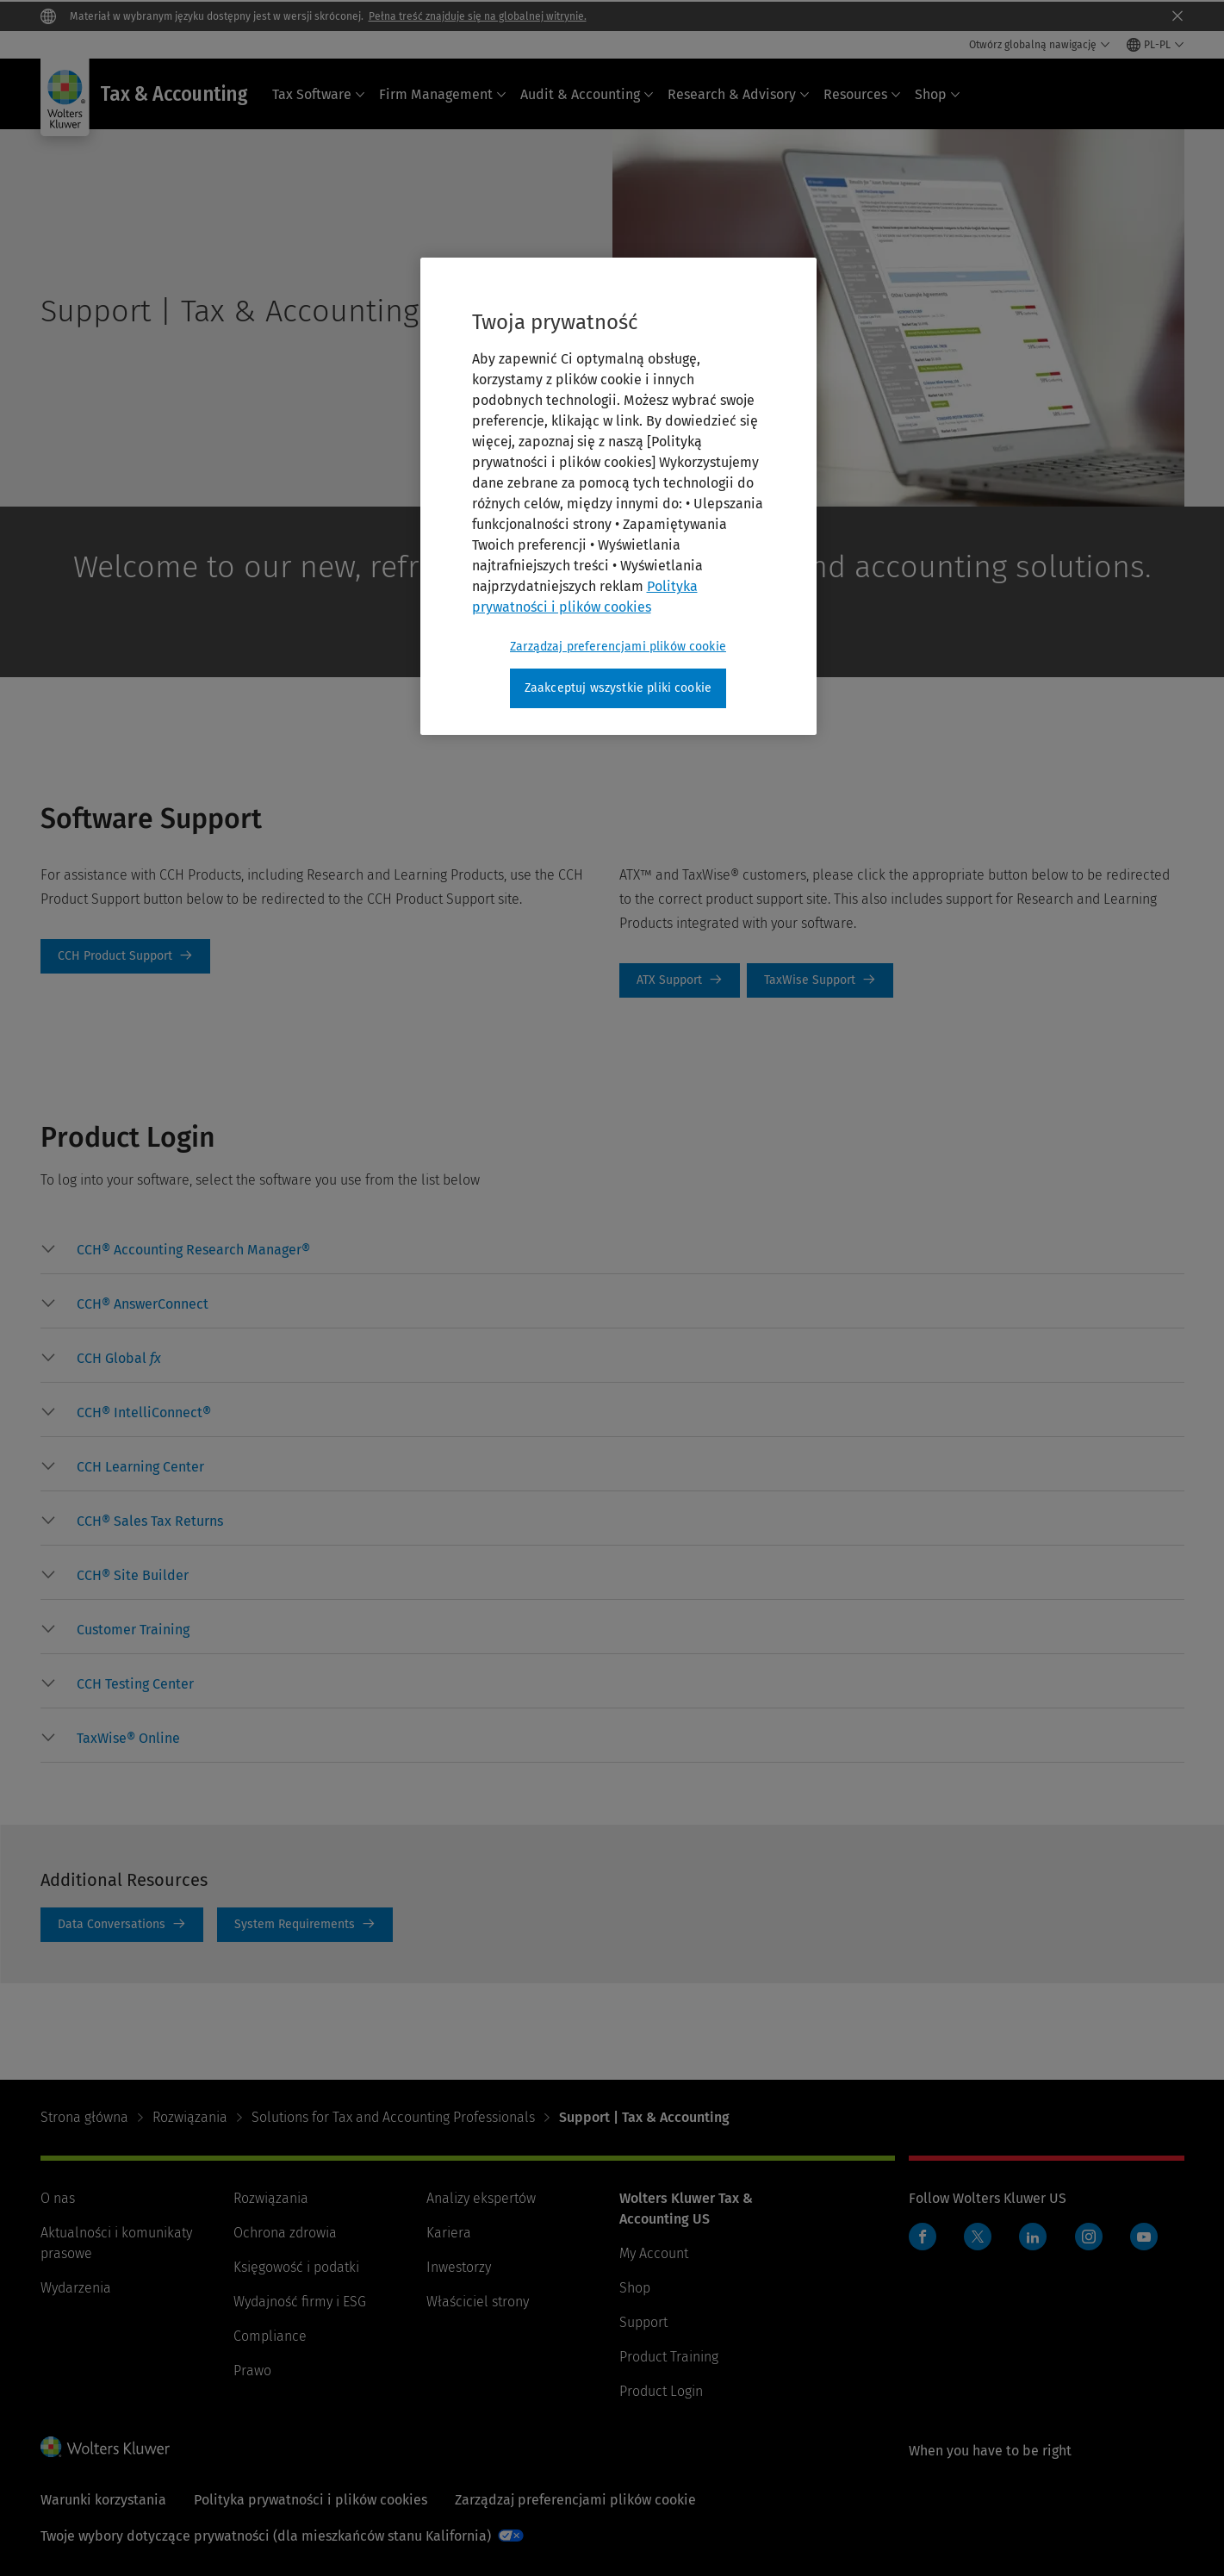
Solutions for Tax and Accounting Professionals (393, 2117)
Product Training (668, 2357)
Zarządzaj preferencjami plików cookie (575, 2500)
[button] (193, 1250)
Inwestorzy (458, 2267)
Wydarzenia (75, 2288)
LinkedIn (1033, 2236)
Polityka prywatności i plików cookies (310, 2500)
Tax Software (318, 94)
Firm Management (442, 94)
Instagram (1089, 2236)
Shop (937, 94)
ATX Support (679, 980)
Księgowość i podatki (296, 2267)
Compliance (270, 2336)
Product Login (661, 2391)
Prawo (252, 2370)
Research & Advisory (739, 94)
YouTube (1144, 2236)
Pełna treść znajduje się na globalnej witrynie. (478, 16)
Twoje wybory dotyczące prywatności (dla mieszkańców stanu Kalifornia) (265, 2536)
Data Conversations (121, 1924)
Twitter (977, 2236)
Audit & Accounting (587, 94)
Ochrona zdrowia (285, 2232)
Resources (862, 94)
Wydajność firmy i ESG (299, 2301)
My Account (653, 2253)
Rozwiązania (189, 2117)
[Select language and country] (1155, 45)
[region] (618, 496)
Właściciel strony (477, 2301)
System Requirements (305, 1924)
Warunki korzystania (103, 2500)
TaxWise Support (820, 980)
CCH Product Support (125, 956)
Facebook (922, 2236)
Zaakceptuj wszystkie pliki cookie (618, 688)
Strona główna (84, 2117)
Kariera (448, 2232)
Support (643, 2322)
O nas (57, 2198)
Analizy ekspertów (481, 2198)
